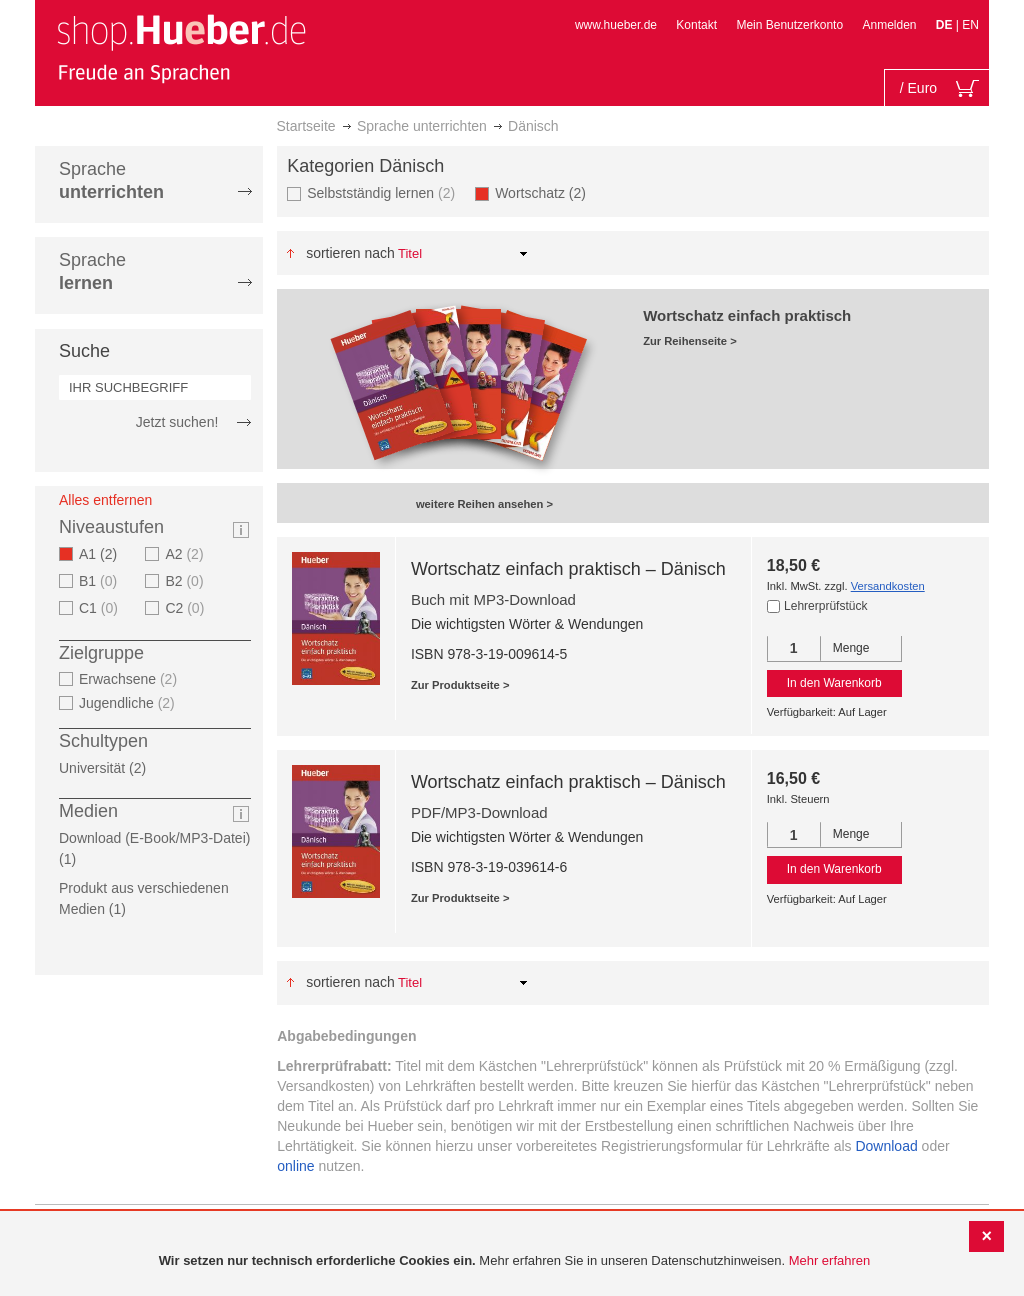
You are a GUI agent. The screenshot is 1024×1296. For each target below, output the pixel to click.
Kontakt (696, 25)
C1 (101, 608)
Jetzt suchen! (177, 422)
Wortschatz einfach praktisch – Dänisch (568, 569)
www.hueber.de (616, 25)
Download (886, 1146)
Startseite (306, 126)
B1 (100, 581)
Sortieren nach (350, 253)
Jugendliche (129, 703)
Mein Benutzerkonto (789, 25)
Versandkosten (888, 586)
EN (970, 25)
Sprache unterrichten (422, 126)
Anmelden (889, 25)
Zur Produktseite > (460, 685)
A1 (104, 554)
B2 (186, 581)
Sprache (111, 180)
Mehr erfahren (830, 1260)
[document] (514, 1261)
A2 (186, 554)
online (295, 1166)
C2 (187, 608)
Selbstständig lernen (383, 192)
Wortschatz (546, 192)
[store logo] (181, 48)
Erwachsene (130, 679)
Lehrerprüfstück (825, 606)
